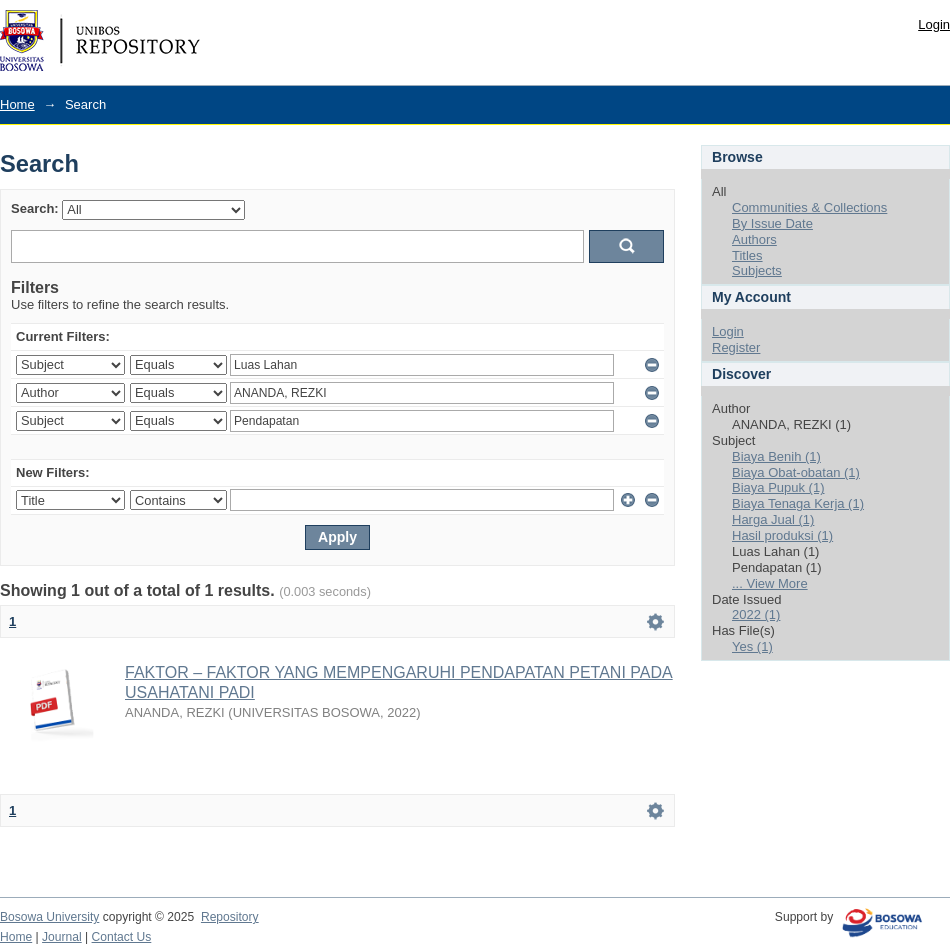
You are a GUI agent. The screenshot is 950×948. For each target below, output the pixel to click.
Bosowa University (49, 917)
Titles (747, 255)
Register (736, 347)
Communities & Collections (809, 207)
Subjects (757, 270)
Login (934, 24)
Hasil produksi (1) (782, 535)
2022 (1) (756, 614)
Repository (230, 917)
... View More (770, 583)
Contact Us (122, 937)
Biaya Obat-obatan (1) (796, 472)
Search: (35, 208)
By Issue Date (772, 223)
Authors (754, 239)
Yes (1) (752, 646)
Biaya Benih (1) (776, 456)
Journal (62, 937)
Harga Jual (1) (773, 519)
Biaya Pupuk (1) (778, 487)
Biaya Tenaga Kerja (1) (798, 503)
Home (17, 104)
